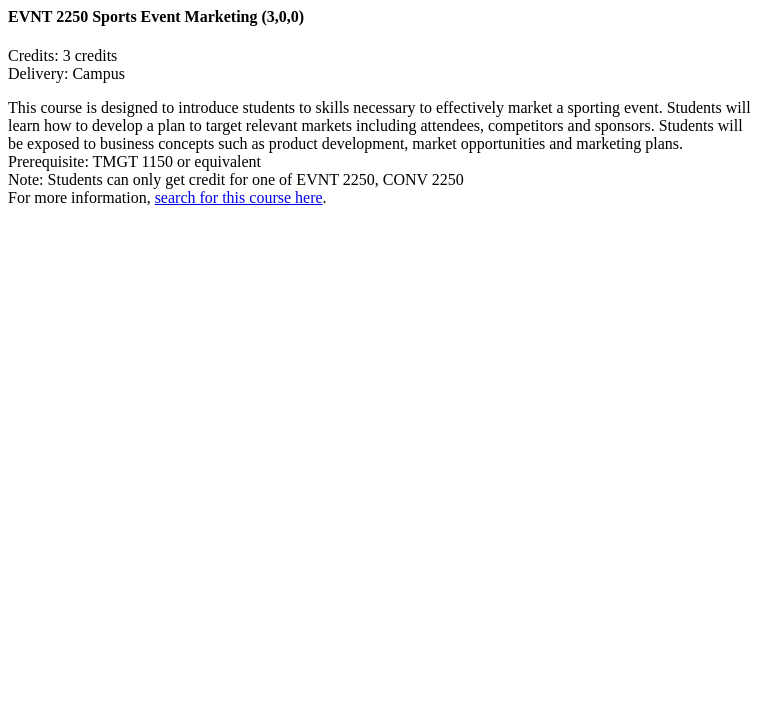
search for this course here (239, 197)
